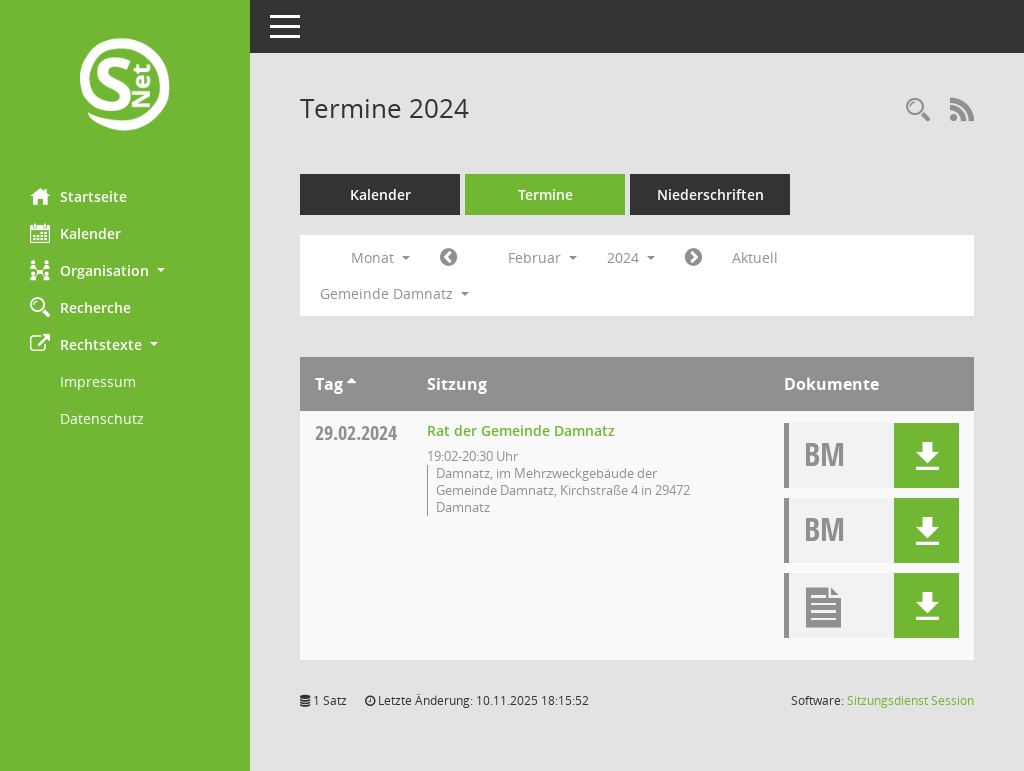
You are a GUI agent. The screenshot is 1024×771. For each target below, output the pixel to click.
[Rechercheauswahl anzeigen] (918, 110)
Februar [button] (542, 257)
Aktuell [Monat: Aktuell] (755, 257)
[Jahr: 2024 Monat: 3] (693, 258)
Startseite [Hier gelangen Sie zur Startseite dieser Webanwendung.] (78, 196)
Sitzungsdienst (910, 700)
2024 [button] (631, 257)
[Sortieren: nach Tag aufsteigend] (351, 384)
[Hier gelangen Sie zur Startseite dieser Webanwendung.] (125, 86)
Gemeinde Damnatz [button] (394, 293)
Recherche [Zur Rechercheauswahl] (80, 307)
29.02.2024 (356, 432)
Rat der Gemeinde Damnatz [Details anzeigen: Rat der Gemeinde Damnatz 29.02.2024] (521, 430)
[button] (125, 270)
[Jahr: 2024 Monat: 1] (448, 258)
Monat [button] (380, 257)
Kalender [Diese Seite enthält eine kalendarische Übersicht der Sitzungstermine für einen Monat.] (75, 233)
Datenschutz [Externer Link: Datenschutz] (102, 418)
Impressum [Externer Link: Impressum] (98, 381)
